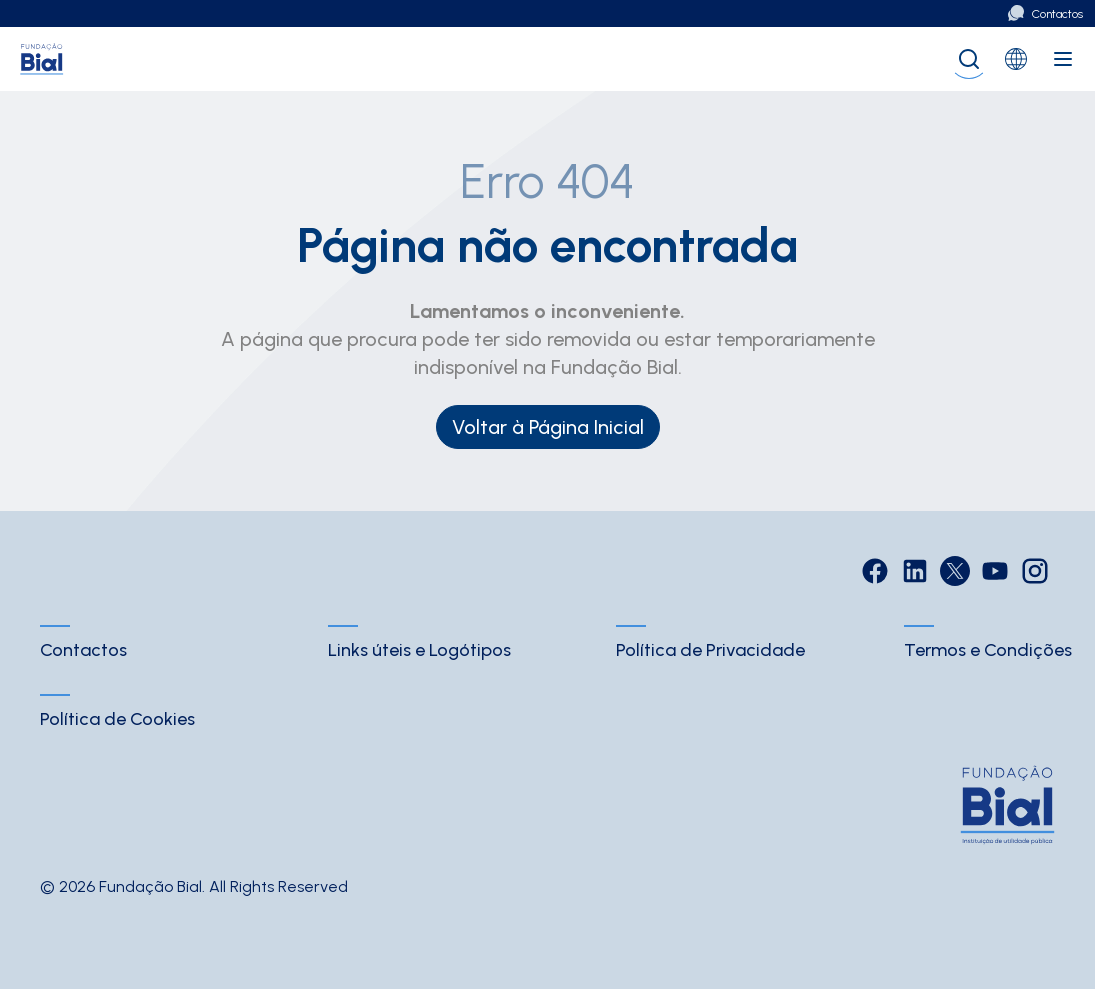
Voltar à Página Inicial (548, 427)
